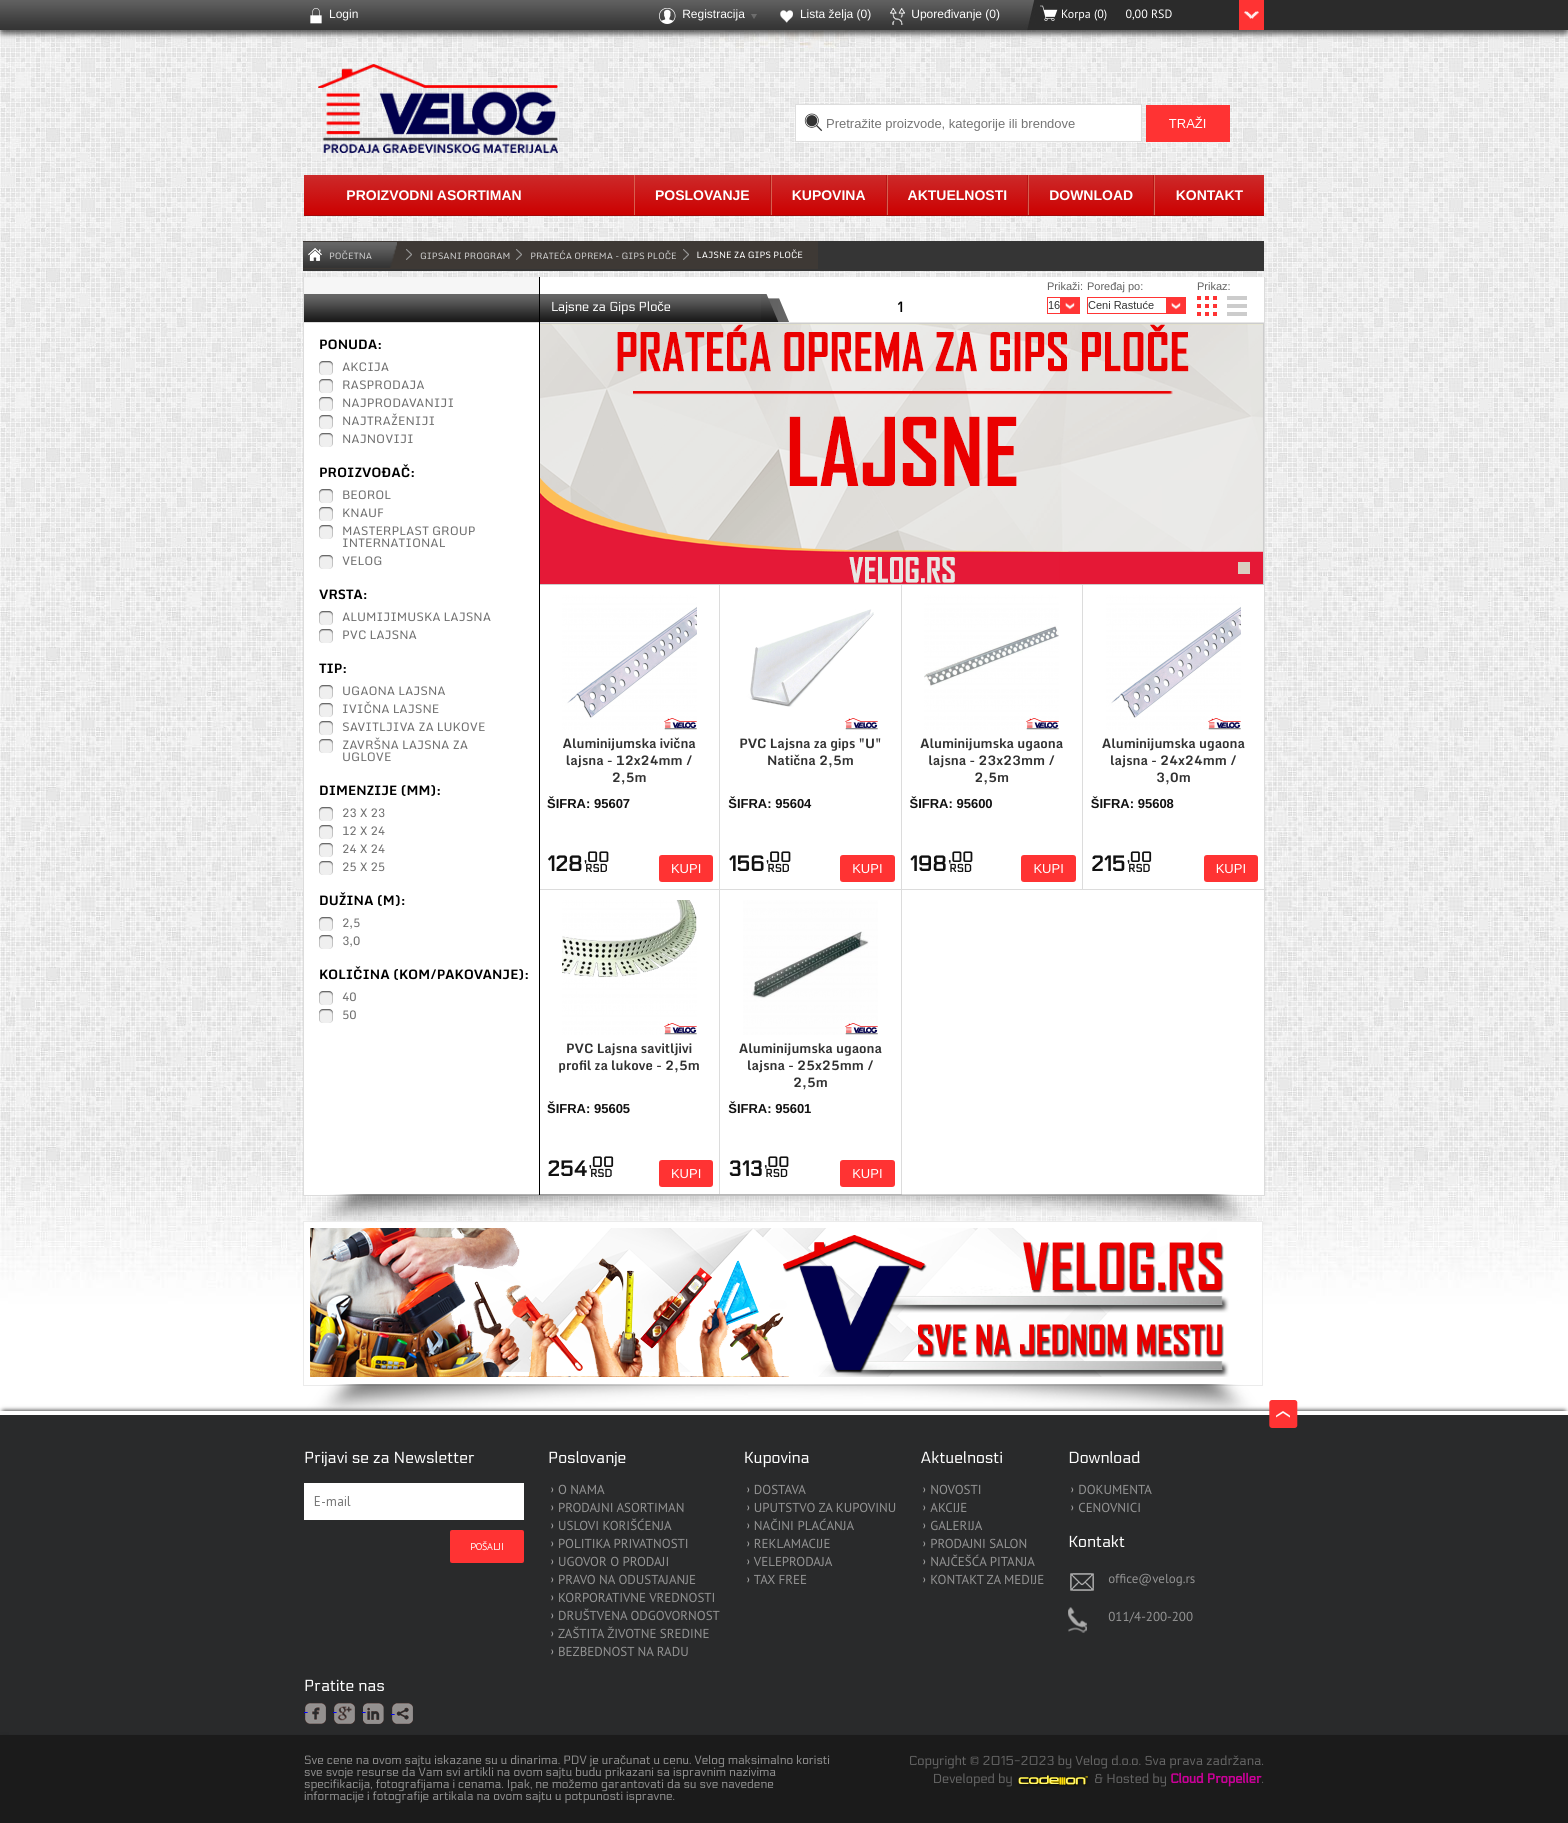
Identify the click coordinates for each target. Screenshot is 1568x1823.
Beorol (366, 496)
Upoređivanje (955, 14)
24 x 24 (363, 850)
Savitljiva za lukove (413, 728)
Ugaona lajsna (394, 692)
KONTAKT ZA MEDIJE (987, 1580)
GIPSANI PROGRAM (465, 255)
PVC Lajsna (379, 636)
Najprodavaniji (398, 404)
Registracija (713, 14)
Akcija (365, 368)
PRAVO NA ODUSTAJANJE (627, 1580)
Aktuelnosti (958, 195)
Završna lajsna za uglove (405, 752)
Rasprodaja (383, 386)
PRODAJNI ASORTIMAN (621, 1508)
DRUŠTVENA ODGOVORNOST (639, 1616)
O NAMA (581, 1490)
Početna (350, 255)
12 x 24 (363, 832)
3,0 (351, 942)
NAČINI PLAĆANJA (804, 1526)
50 (349, 1016)
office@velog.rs (1151, 1578)
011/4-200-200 (1150, 1616)
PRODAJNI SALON (978, 1544)
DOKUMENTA (1115, 1490)
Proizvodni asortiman (433, 195)
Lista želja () (835, 14)
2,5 (351, 924)
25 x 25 (363, 868)
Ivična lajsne (390, 710)
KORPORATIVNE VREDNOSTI (636, 1598)
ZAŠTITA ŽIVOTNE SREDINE (633, 1634)
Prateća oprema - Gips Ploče (603, 255)
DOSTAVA (780, 1490)
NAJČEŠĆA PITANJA (982, 1562)
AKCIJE (948, 1508)
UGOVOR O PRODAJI (613, 1562)
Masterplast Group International (409, 538)
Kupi (686, 868)
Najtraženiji (388, 422)
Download (1091, 195)
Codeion (1067, 1780)
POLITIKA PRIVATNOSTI (623, 1544)
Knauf (363, 514)
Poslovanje (702, 195)
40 (349, 998)
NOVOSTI (955, 1490)
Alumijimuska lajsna (416, 618)
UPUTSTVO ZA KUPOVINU (825, 1508)
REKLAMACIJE (792, 1544)
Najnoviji (378, 440)
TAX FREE (780, 1580)
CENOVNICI (1109, 1508)
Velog (362, 562)
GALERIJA (956, 1526)
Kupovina (829, 195)
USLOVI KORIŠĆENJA (615, 1526)
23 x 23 (363, 814)
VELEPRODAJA (793, 1562)
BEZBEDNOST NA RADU (623, 1652)
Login (343, 14)
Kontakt (1209, 195)
